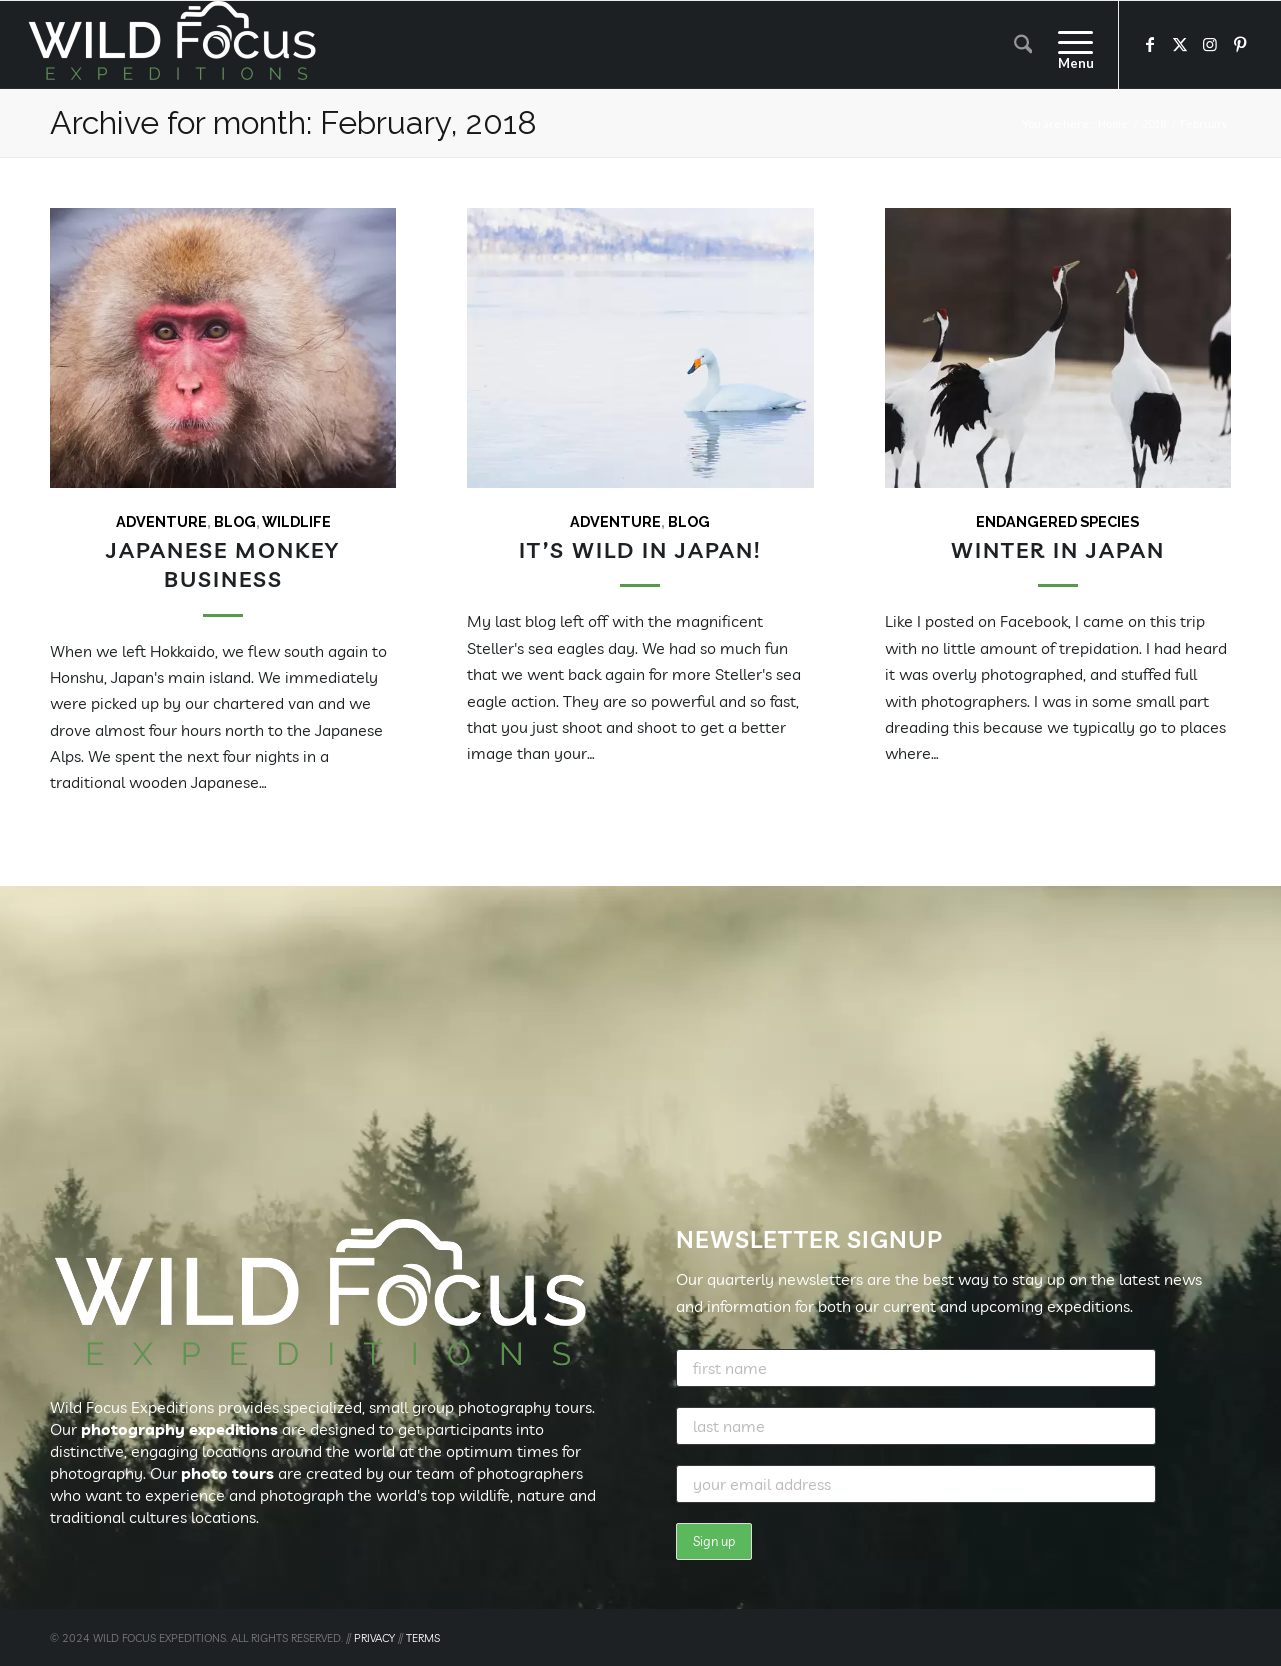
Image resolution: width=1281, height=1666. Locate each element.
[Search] (1023, 45)
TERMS (423, 1638)
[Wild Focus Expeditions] (176, 45)
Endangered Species (1057, 521)
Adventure (161, 521)
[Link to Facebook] (1150, 44)
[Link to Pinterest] (1240, 44)
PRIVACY (374, 1638)
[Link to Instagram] (1210, 44)
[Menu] (1069, 45)
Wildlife (296, 521)
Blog (235, 521)
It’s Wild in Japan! (640, 549)
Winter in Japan (1058, 549)
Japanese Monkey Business (223, 564)
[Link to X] (1180, 44)
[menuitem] (1023, 45)
